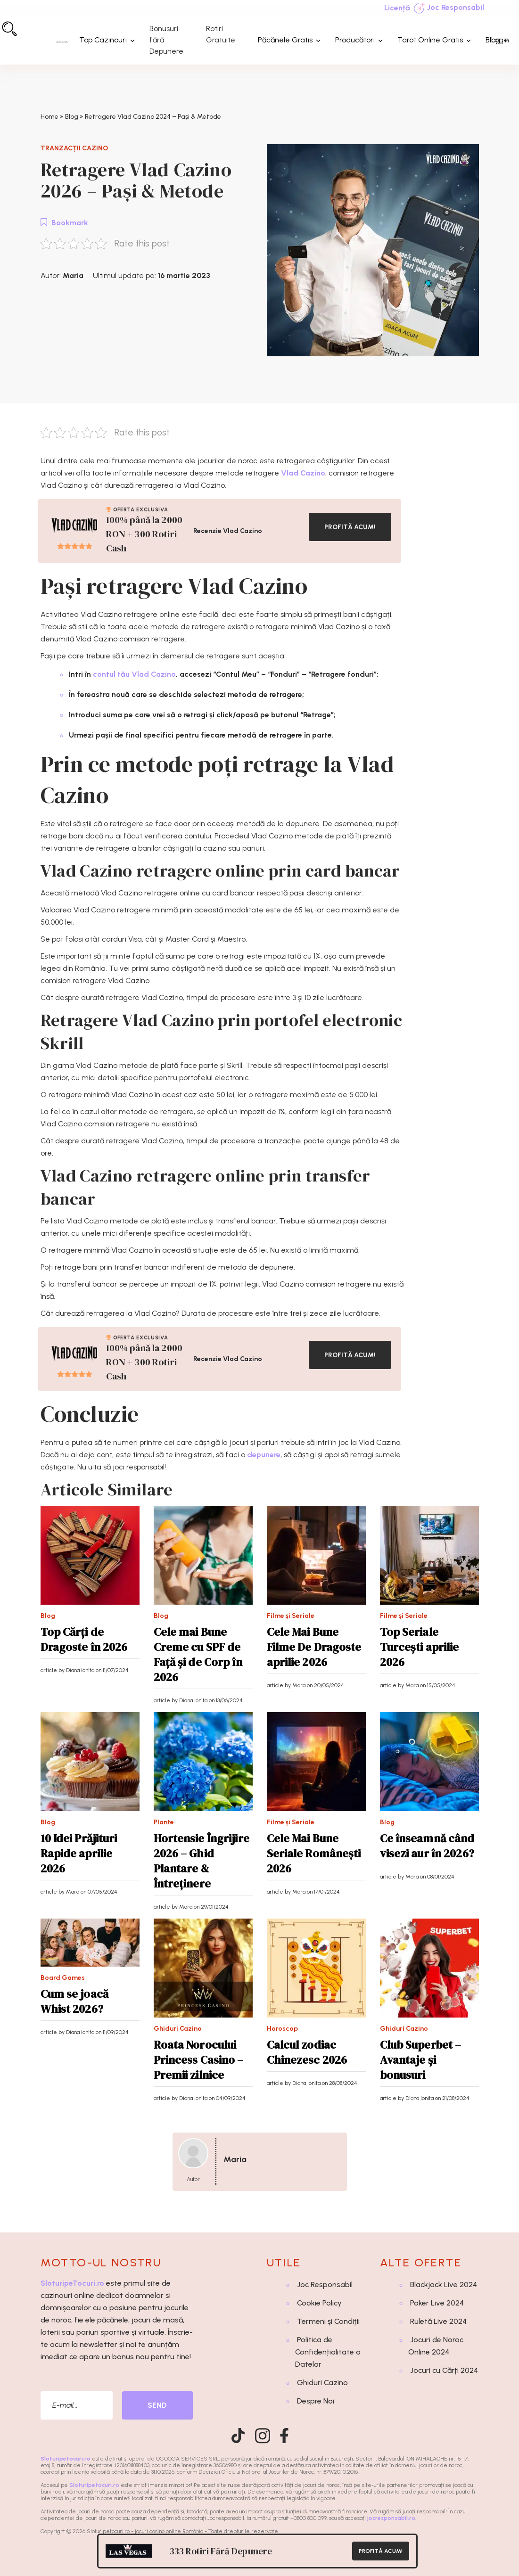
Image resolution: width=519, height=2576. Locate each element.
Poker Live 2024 (437, 2302)
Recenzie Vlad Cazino (227, 531)
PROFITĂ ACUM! (350, 527)
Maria (73, 275)
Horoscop (282, 2029)
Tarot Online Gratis (430, 39)
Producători (355, 39)
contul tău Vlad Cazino (134, 674)
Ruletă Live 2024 (438, 2321)
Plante (164, 1822)
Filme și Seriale (290, 1616)
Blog (493, 39)
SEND (157, 2405)
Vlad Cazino (303, 472)
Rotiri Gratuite (220, 34)
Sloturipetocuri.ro (66, 2458)
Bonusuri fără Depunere (166, 40)
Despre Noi (315, 2400)
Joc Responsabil (449, 8)
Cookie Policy (319, 2302)
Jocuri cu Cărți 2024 (444, 2370)
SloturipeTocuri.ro (72, 2283)
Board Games (63, 1978)
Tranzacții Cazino (74, 148)
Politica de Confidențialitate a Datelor (328, 2352)
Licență (397, 7)
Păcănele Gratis (285, 39)
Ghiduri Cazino (178, 2029)
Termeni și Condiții (328, 2321)
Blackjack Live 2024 (443, 2284)
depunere (263, 1454)
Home (49, 117)
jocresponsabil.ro (391, 2518)
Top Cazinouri (103, 39)
